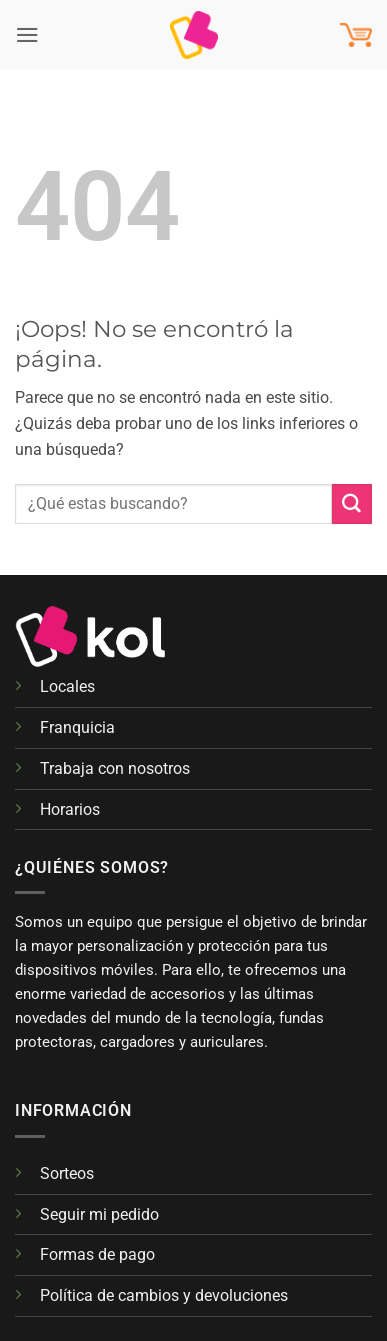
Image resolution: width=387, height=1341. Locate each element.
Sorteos (67, 1173)
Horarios (70, 809)
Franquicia (77, 727)
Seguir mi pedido (99, 1214)
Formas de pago (97, 1254)
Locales (67, 686)
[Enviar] (352, 504)
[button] (27, 34)
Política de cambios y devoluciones (164, 1295)
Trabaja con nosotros (115, 768)
